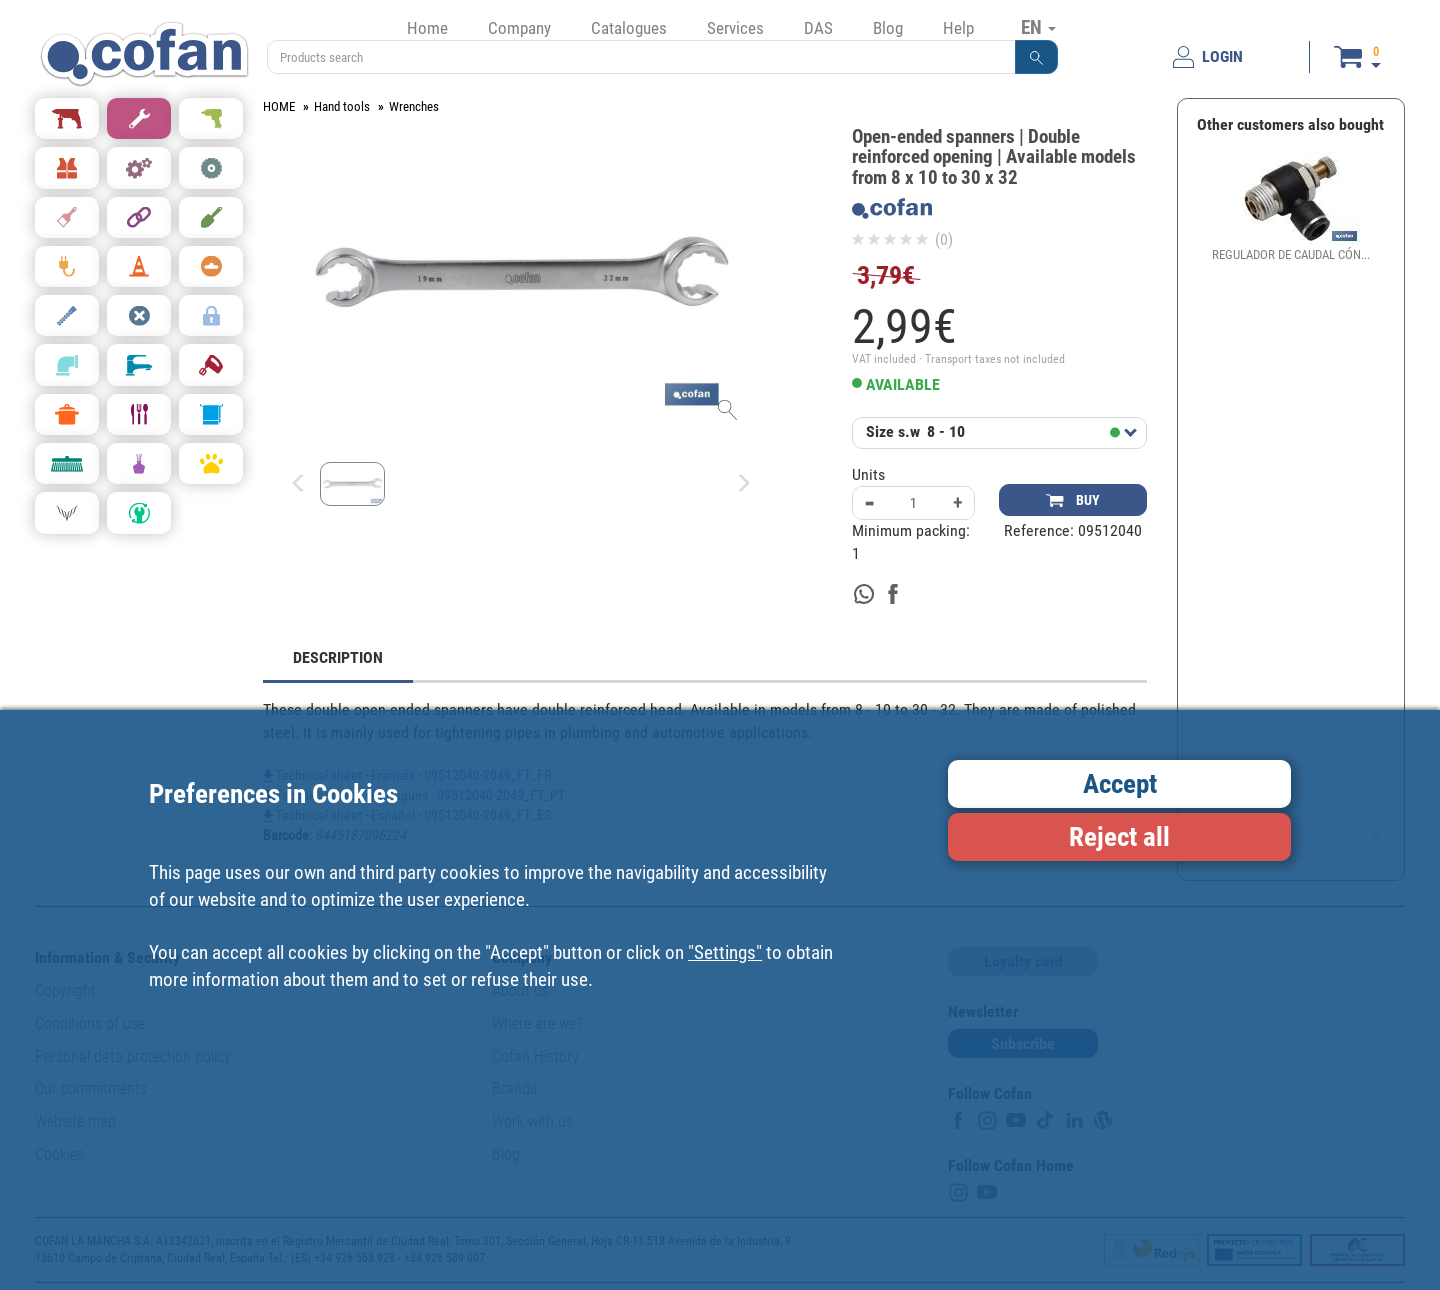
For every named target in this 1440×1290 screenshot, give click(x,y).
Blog (888, 28)
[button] (1037, 57)
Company (519, 28)
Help (958, 28)
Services (735, 28)
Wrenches (414, 106)
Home (427, 28)
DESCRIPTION (338, 657)
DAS (818, 28)
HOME (279, 106)
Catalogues (629, 28)
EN (1038, 27)
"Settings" (725, 952)
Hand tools (342, 106)
